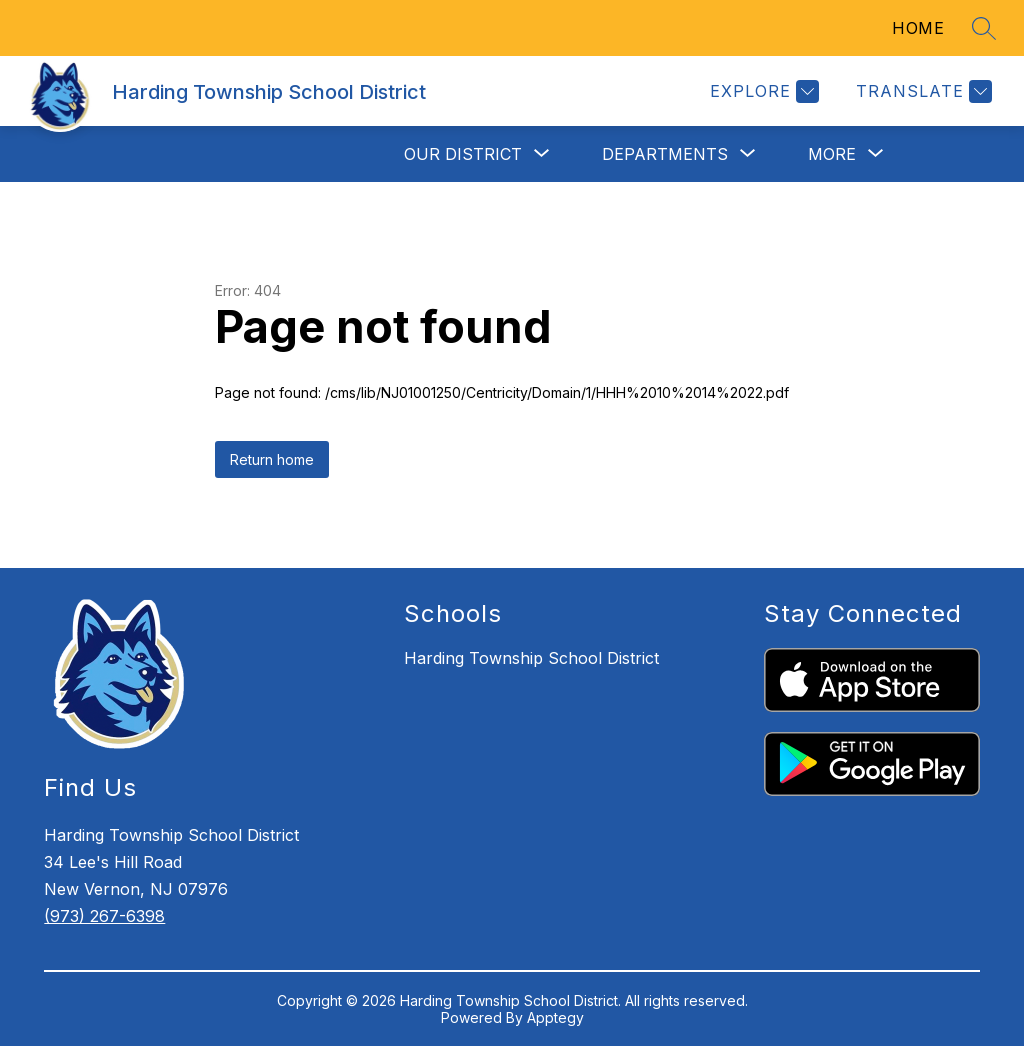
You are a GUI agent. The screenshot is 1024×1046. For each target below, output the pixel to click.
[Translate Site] (921, 91)
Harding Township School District (531, 658)
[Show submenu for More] (832, 154)
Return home (272, 459)
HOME (918, 28)
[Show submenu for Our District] (463, 154)
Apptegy (555, 1017)
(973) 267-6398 (104, 916)
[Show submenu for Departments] (665, 154)
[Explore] (762, 91)
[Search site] (984, 28)
